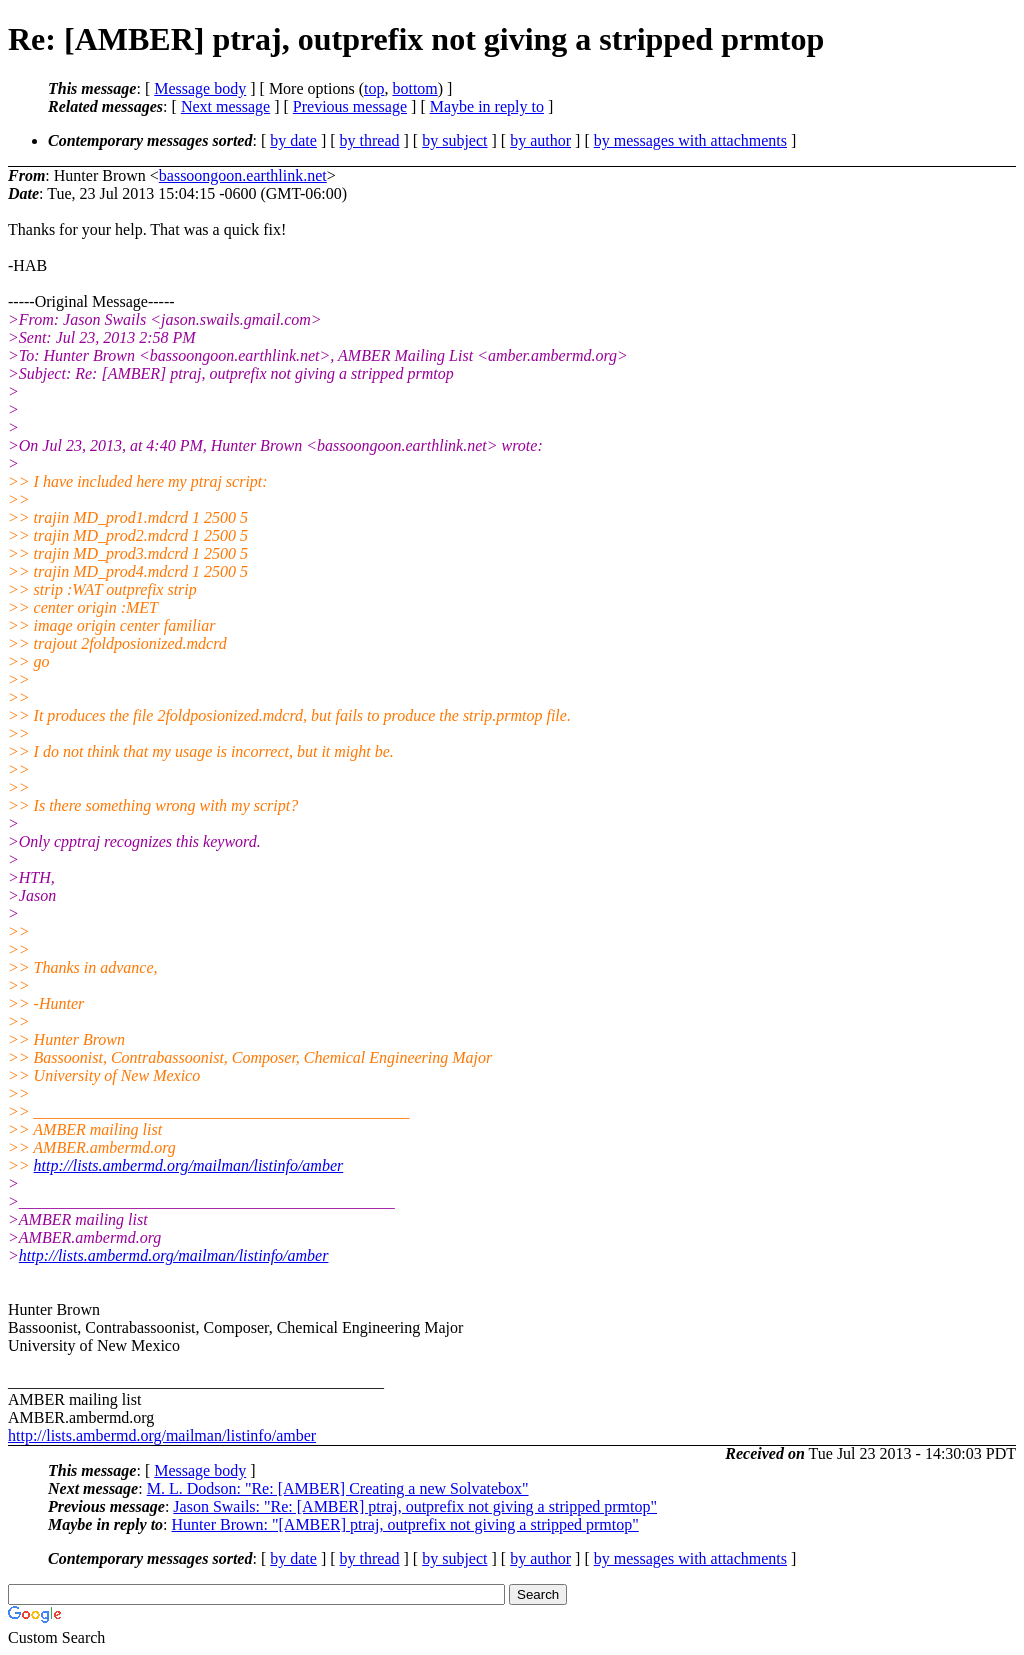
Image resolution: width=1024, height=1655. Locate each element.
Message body (200, 88)
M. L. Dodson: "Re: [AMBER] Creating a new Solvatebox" (338, 1488)
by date (293, 140)
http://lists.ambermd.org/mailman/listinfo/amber (189, 1165)
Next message (225, 106)
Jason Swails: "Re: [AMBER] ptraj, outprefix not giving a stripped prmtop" (415, 1506)
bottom (414, 88)
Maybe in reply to (487, 106)
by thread (370, 140)
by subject (454, 140)
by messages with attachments (690, 140)
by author (540, 140)
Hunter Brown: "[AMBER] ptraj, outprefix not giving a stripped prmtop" (405, 1524)
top (374, 88)
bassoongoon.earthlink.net (243, 175)
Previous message (350, 106)
